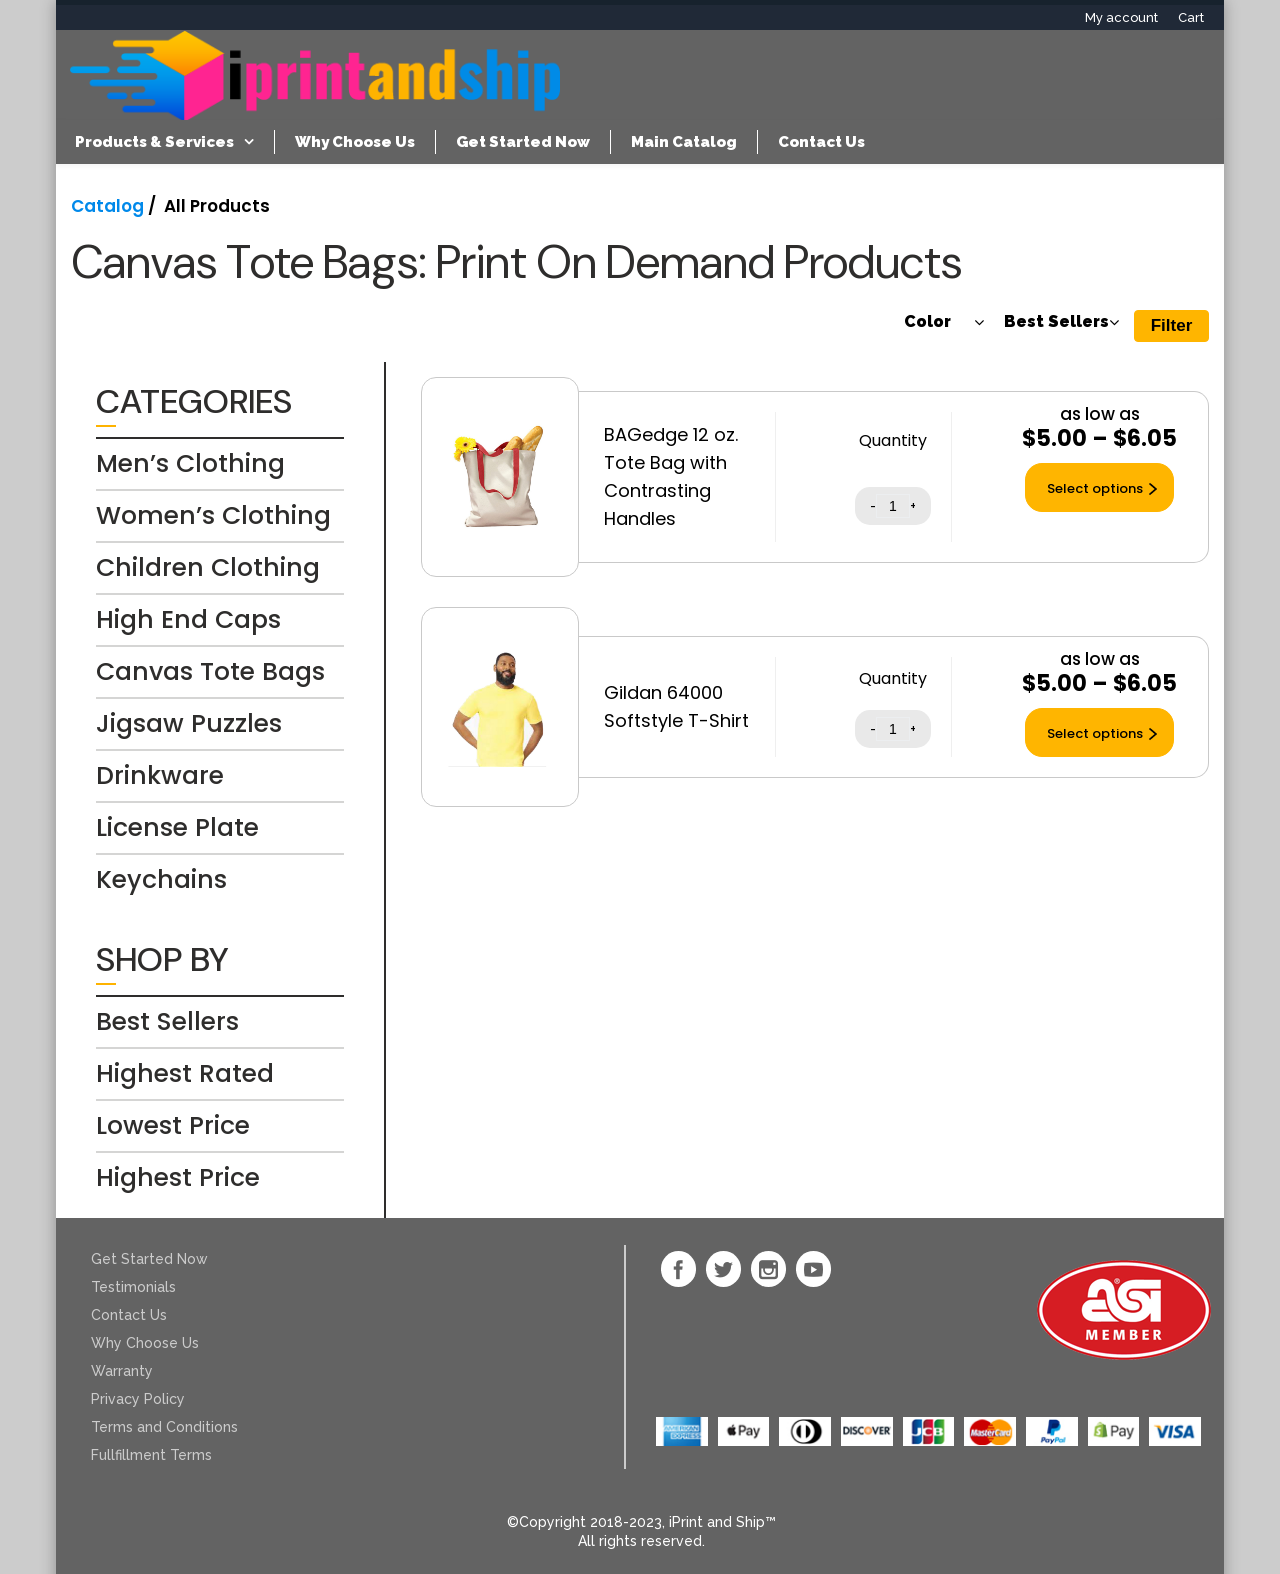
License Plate (177, 827)
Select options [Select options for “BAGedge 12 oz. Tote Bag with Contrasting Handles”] (1095, 488)
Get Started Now (523, 142)
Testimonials (133, 1287)
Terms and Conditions (164, 1427)
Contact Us (821, 142)
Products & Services (154, 142)
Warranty (122, 1371)
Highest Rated (185, 1073)
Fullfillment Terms (151, 1455)
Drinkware (160, 775)
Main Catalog (684, 142)
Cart (1191, 17)
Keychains (161, 879)
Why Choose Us (355, 142)
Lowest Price (173, 1125)
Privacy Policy (138, 1399)
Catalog (107, 206)
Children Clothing (208, 567)
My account (1121, 17)
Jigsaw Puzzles (189, 723)
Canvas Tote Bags (210, 671)
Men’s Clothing (190, 463)
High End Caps (188, 619)
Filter (1172, 325)
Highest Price (178, 1177)
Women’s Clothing (213, 515)
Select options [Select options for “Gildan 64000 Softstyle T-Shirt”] (1095, 733)
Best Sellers (167, 1021)
